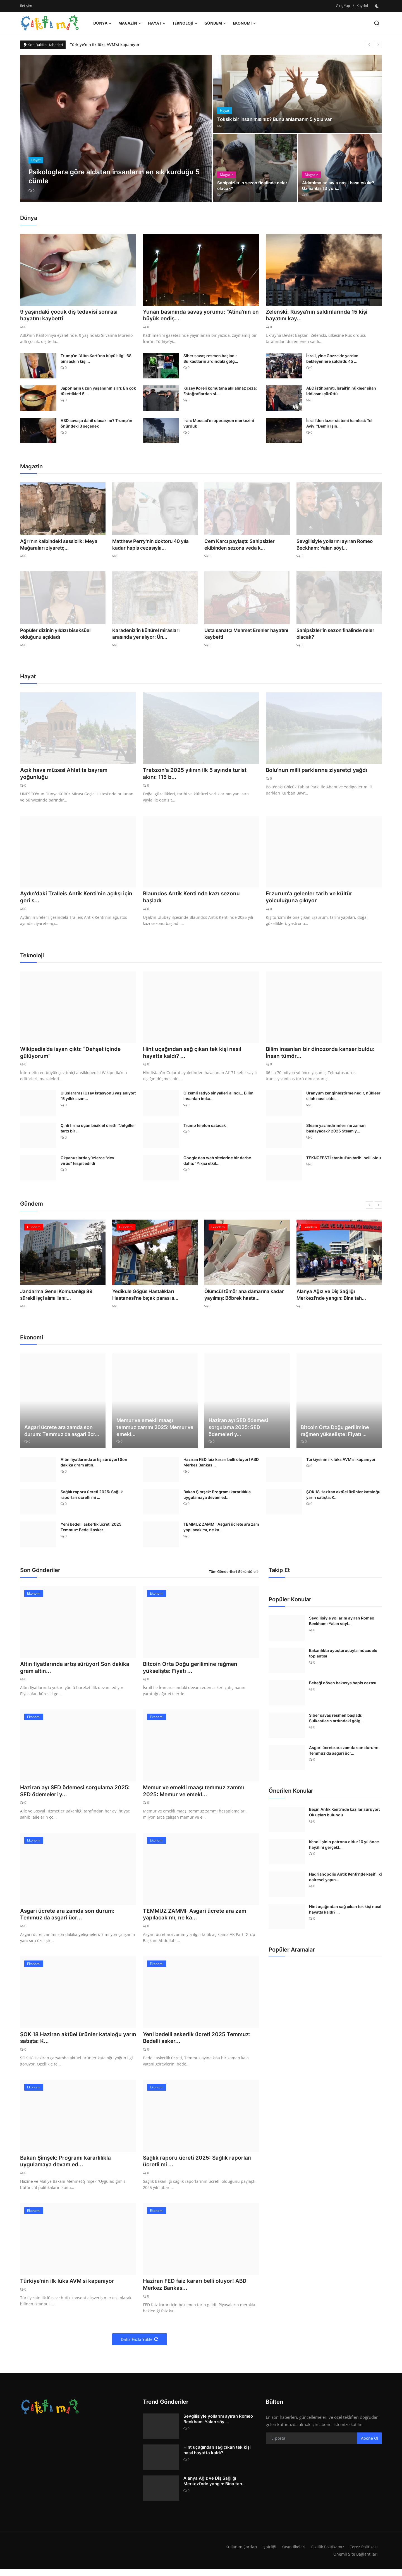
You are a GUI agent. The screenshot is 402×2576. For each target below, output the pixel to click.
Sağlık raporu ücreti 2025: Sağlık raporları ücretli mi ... (92, 1497)
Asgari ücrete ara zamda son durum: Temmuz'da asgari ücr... (61, 1433)
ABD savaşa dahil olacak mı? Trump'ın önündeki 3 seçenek (96, 424)
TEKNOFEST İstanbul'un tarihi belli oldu (343, 1160)
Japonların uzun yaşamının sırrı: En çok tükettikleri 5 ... (98, 392)
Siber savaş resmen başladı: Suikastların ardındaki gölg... (210, 359)
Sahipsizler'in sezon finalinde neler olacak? (254, 185)
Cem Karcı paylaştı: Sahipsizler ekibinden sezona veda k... (237, 545)
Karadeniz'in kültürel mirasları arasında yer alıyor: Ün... (153, 634)
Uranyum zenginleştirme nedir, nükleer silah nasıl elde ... (343, 1099)
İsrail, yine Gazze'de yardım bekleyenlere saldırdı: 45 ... (332, 359)
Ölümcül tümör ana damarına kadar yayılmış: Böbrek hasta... (241, 1297)
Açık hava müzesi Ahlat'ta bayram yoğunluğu (65, 775)
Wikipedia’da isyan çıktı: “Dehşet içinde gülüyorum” (72, 1055)
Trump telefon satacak (204, 1128)
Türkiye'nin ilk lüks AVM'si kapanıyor (105, 44)
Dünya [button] (102, 23)
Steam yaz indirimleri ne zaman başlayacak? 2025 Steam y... (336, 1131)
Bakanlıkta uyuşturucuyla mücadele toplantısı (343, 1656)
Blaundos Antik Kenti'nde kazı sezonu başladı (193, 899)
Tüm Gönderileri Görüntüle (234, 1574)
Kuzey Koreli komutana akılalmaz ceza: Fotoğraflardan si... (220, 392)
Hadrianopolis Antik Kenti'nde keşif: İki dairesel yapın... (345, 1880)
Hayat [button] (157, 23)
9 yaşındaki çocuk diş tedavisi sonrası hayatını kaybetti (71, 316)
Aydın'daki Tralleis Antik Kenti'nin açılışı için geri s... (78, 899)
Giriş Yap (343, 5)
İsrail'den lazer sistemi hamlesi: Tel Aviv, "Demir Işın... (339, 424)
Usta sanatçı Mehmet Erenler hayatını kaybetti (244, 634)
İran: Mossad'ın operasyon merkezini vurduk (218, 424)
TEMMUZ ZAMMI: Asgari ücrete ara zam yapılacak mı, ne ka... (221, 1530)
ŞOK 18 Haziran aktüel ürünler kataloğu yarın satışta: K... (343, 1497)
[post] (116, 128)
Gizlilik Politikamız (325, 2554)
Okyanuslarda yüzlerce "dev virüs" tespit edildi (87, 1163)
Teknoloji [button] (185, 23)
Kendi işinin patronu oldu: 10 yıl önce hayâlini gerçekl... (344, 1847)
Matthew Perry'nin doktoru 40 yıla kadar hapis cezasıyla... (148, 545)
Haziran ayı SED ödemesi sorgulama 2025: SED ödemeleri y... (238, 1430)
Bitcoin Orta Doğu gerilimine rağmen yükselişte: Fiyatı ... (335, 1433)
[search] (377, 23)
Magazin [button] (129, 23)
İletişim (26, 5)
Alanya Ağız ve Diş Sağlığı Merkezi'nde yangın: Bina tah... (337, 1297)
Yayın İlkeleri (291, 2554)
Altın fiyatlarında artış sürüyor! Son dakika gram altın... (94, 1465)
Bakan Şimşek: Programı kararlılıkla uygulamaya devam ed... (217, 1497)
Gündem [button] (215, 23)
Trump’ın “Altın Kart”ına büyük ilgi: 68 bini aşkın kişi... (96, 359)
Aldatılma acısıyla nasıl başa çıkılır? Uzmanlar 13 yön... (339, 185)
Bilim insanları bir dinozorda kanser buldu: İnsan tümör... (321, 1055)
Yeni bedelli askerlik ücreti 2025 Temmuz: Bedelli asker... (91, 1530)
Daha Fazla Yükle (139, 2346)
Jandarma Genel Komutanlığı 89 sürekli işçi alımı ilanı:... (61, 1297)
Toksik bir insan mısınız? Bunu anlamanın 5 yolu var (278, 119)
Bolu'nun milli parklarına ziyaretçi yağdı (318, 771)
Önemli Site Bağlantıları (355, 2561)
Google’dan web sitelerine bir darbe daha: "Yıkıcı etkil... (217, 1163)
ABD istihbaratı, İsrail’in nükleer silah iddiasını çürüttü (341, 392)
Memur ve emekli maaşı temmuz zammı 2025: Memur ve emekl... (154, 1430)
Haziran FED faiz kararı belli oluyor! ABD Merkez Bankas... (221, 1465)
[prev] (369, 44)
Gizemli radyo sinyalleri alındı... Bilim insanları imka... (218, 1099)
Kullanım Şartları (238, 2554)
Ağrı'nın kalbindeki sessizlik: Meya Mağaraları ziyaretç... (56, 545)
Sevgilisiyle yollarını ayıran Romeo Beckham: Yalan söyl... (332, 545)
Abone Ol (369, 2445)
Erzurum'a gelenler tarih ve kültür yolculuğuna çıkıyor (310, 899)
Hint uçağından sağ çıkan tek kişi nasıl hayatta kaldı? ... (194, 1055)
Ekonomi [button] (244, 23)
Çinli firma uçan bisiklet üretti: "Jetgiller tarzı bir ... (98, 1131)
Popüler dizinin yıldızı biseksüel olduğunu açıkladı (53, 634)
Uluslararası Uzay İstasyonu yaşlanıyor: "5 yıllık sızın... (98, 1099)
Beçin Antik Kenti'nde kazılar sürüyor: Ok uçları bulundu (344, 1815)
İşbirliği (266, 2554)
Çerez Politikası (363, 2554)
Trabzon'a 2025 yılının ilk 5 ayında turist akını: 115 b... (196, 775)
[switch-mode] (378, 6)
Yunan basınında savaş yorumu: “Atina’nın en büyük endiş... (198, 316)
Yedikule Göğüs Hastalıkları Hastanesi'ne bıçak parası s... (143, 1297)
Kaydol (362, 5)
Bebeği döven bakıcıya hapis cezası (342, 1685)
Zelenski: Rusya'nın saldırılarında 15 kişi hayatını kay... (318, 316)
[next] (378, 44)
